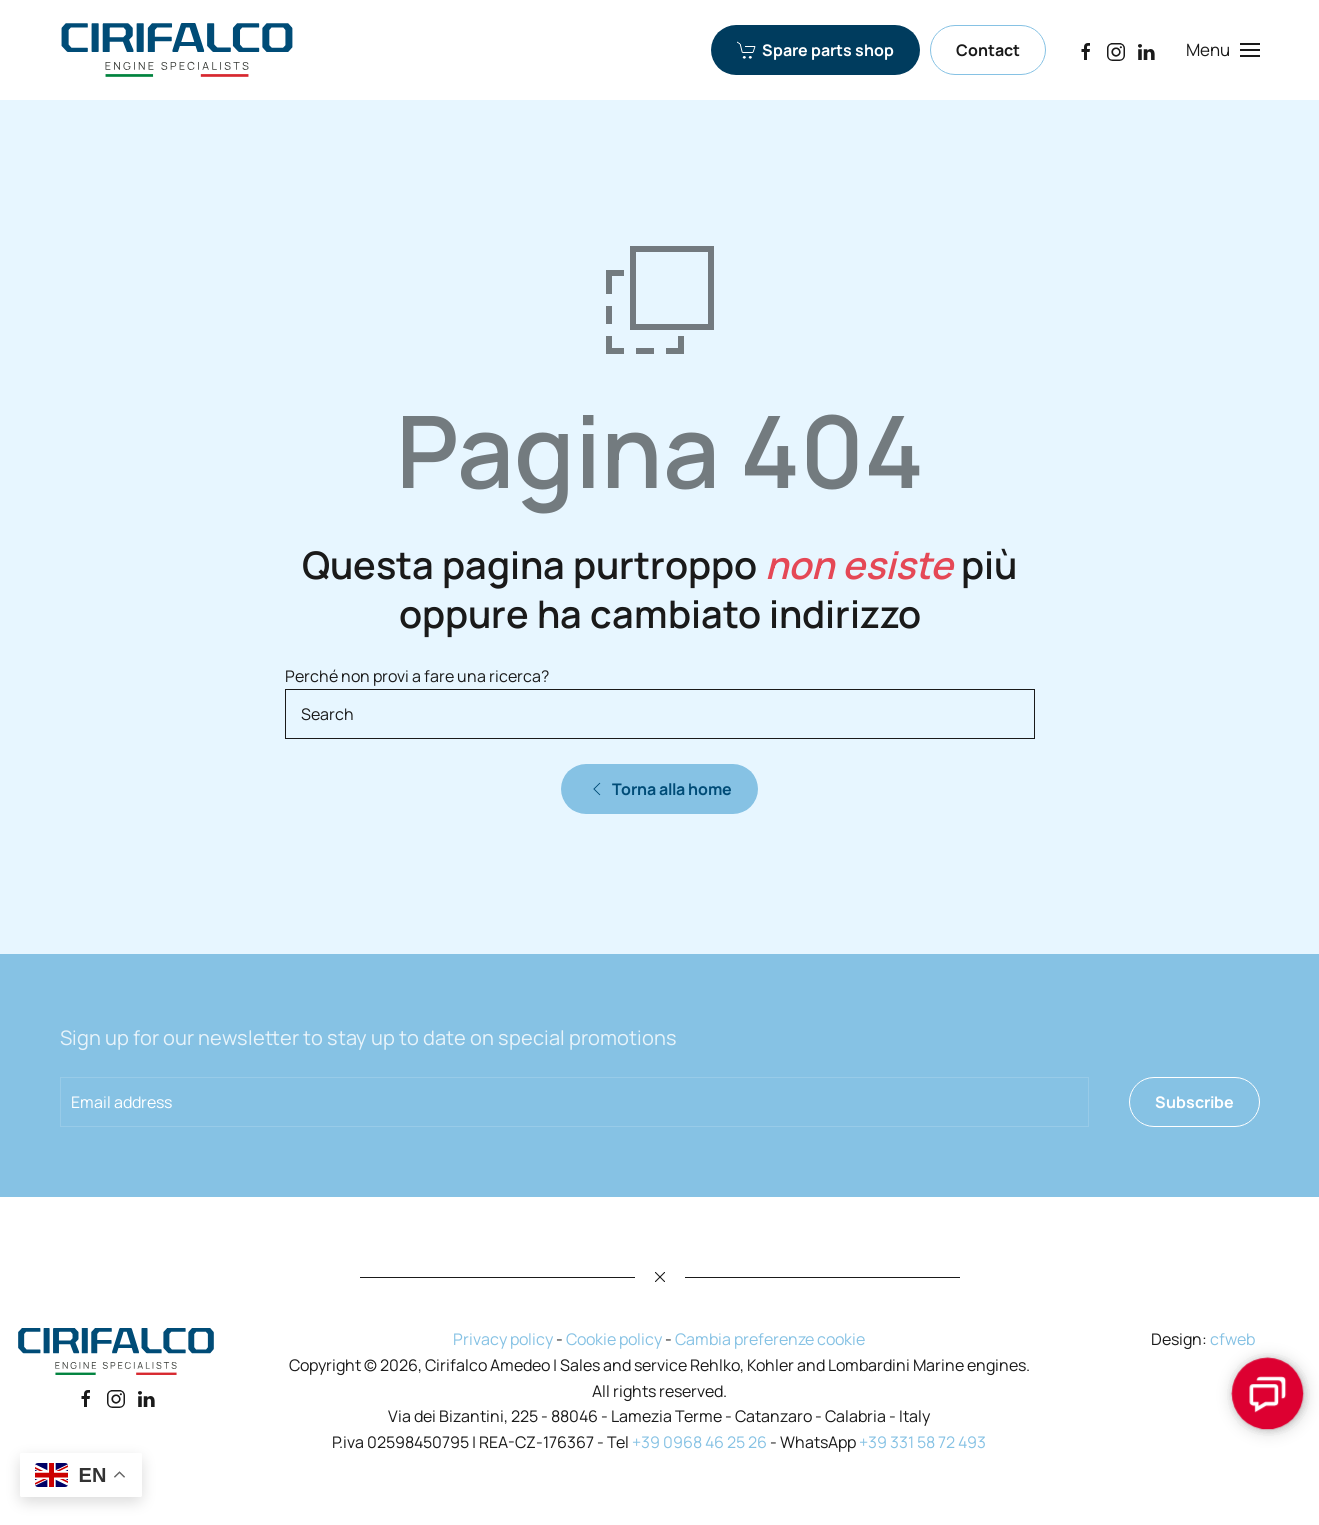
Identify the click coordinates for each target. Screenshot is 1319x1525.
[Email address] (574, 1102)
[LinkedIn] (1146, 49)
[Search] (660, 714)
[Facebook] (1086, 49)
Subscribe (1194, 1102)
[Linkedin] (146, 1398)
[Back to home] (177, 50)
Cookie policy (614, 1339)
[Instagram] (1116, 49)
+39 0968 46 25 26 (699, 1442)
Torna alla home (659, 789)
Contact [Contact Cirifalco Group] (988, 50)
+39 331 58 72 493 (922, 1442)
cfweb (1232, 1339)
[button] (1222, 50)
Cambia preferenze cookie (770, 1339)
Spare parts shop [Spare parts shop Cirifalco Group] (815, 50)
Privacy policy (503, 1339)
